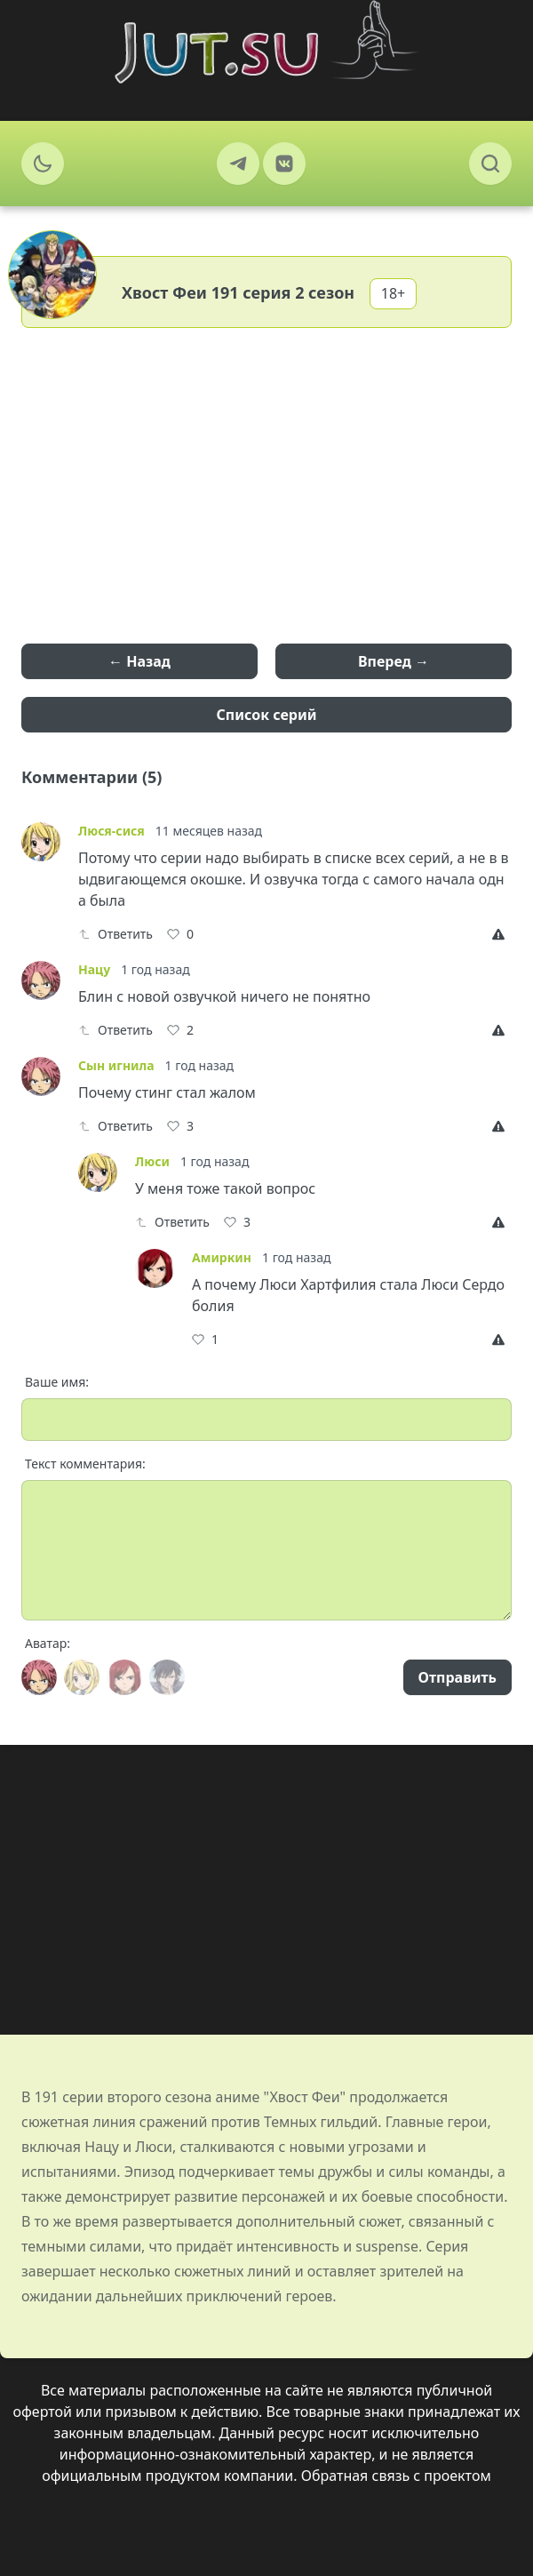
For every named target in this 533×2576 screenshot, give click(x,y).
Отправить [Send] (457, 1677)
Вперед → (393, 661)
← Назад (139, 661)
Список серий (267, 714)
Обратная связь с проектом (396, 2475)
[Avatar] (39, 1677)
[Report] (502, 934)
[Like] (180, 934)
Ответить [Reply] (115, 933)
